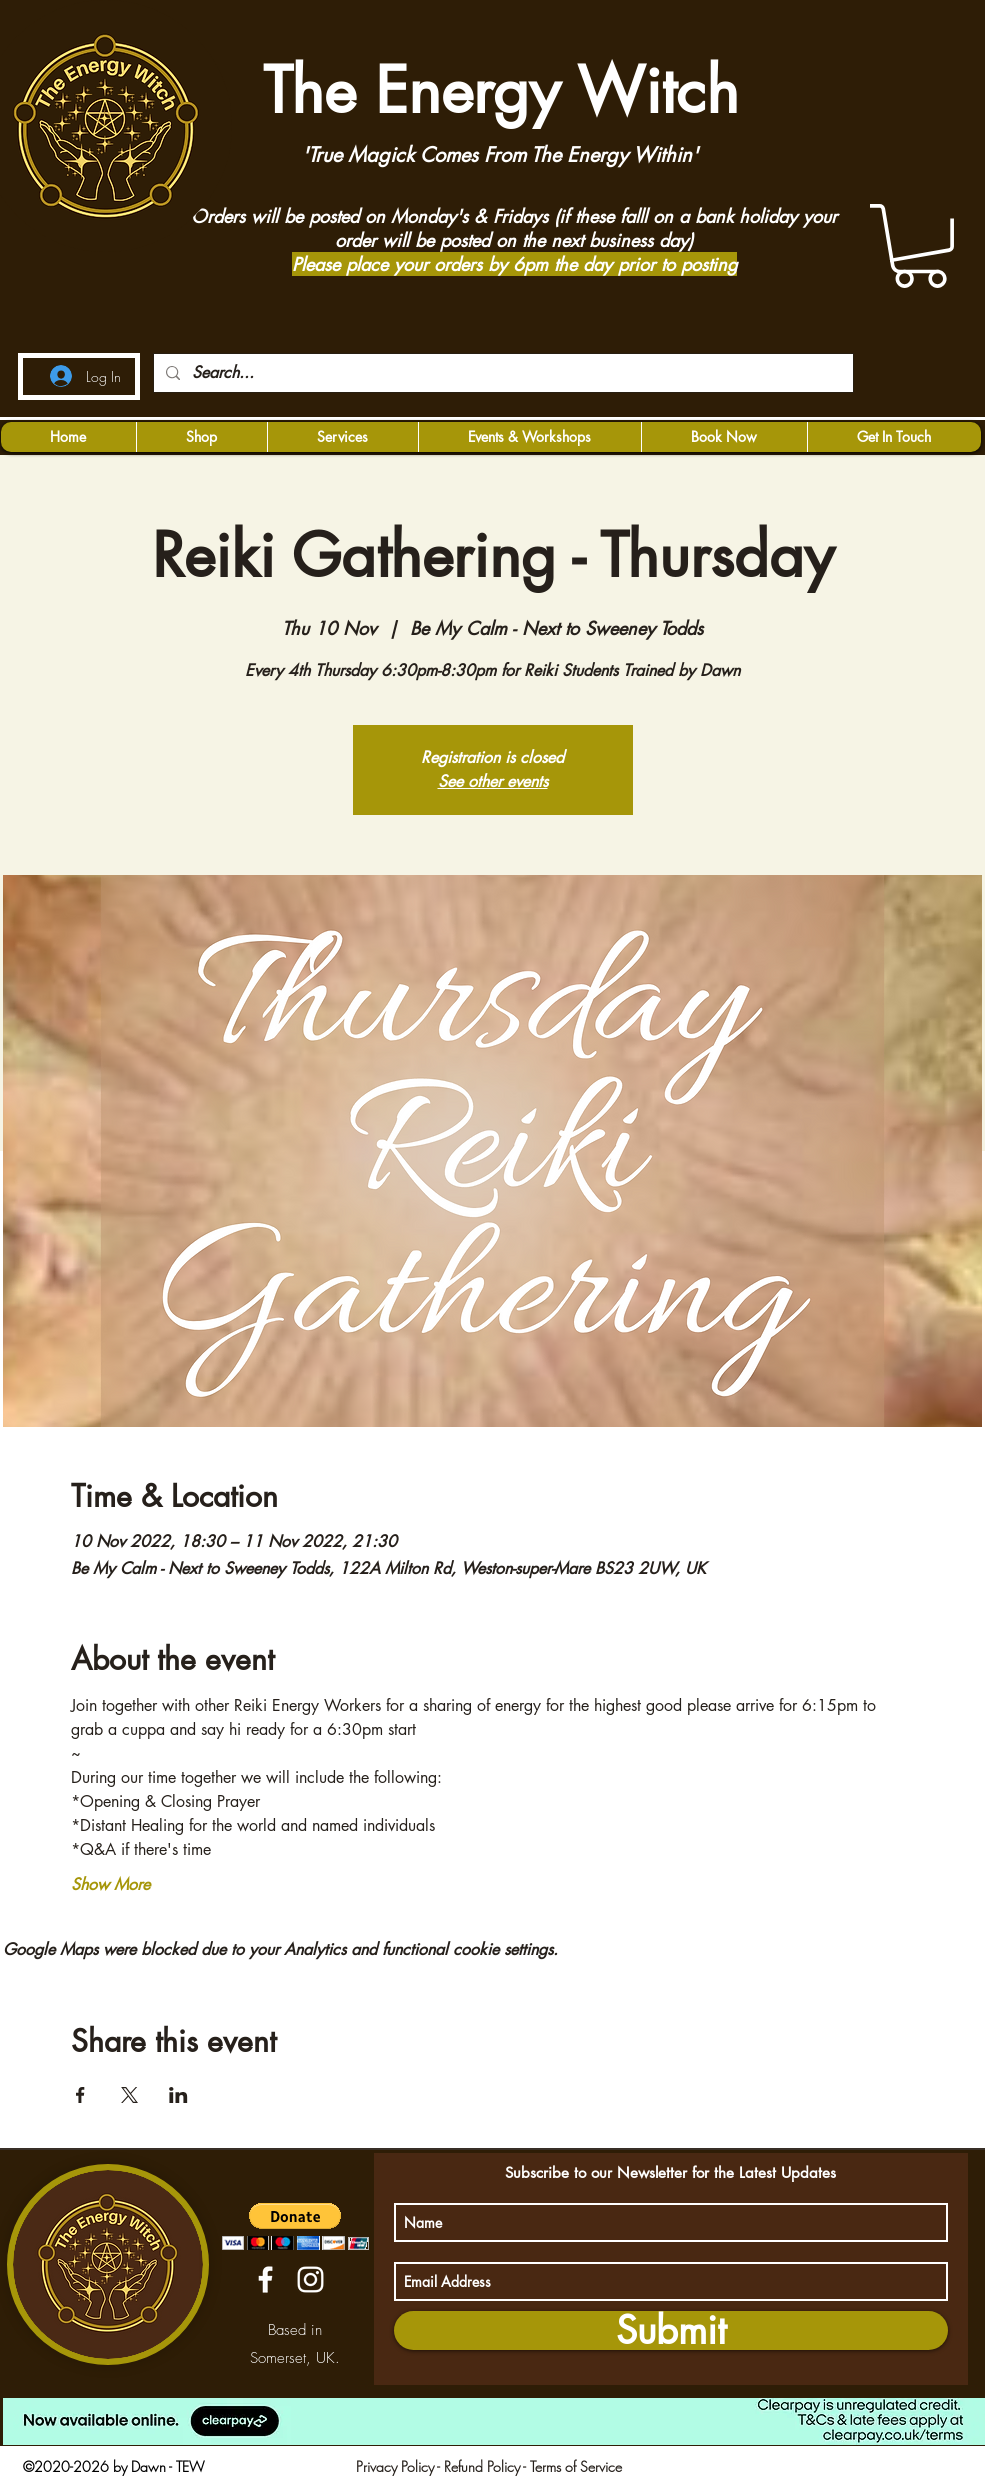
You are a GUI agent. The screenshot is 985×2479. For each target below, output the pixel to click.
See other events (493, 781)
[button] (920, 246)
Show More (110, 1884)
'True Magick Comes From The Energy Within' (500, 155)
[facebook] (265, 2279)
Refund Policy (482, 2466)
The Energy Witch (492, 90)
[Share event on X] (129, 2095)
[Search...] (501, 373)
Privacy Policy (395, 2466)
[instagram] (310, 2279)
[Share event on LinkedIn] (178, 2095)
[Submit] (671, 2330)
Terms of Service (576, 2466)
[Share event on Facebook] (80, 2095)
